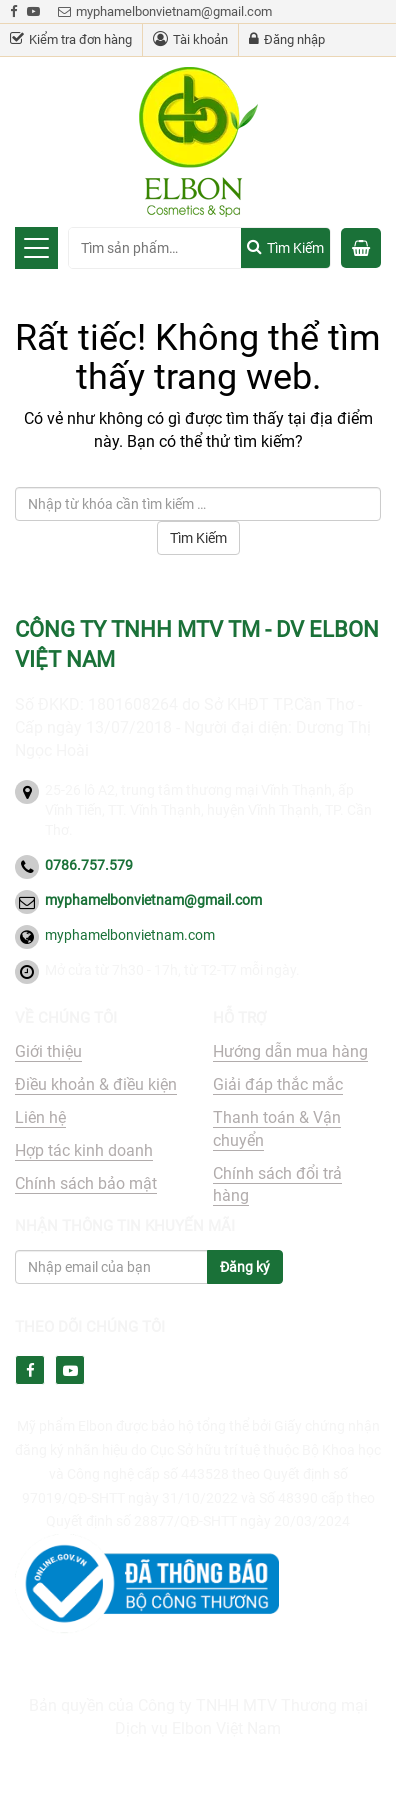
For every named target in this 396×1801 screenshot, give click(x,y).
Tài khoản (190, 39)
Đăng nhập (287, 39)
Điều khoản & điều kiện (96, 1084)
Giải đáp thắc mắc (278, 1084)
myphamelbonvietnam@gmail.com (165, 11)
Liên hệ (40, 1117)
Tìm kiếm (295, 248)
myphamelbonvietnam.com (130, 935)
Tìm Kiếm (198, 538)
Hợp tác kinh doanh (84, 1150)
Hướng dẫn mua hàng (290, 1051)
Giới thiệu (48, 1051)
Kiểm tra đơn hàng (71, 39)
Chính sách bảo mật (86, 1183)
